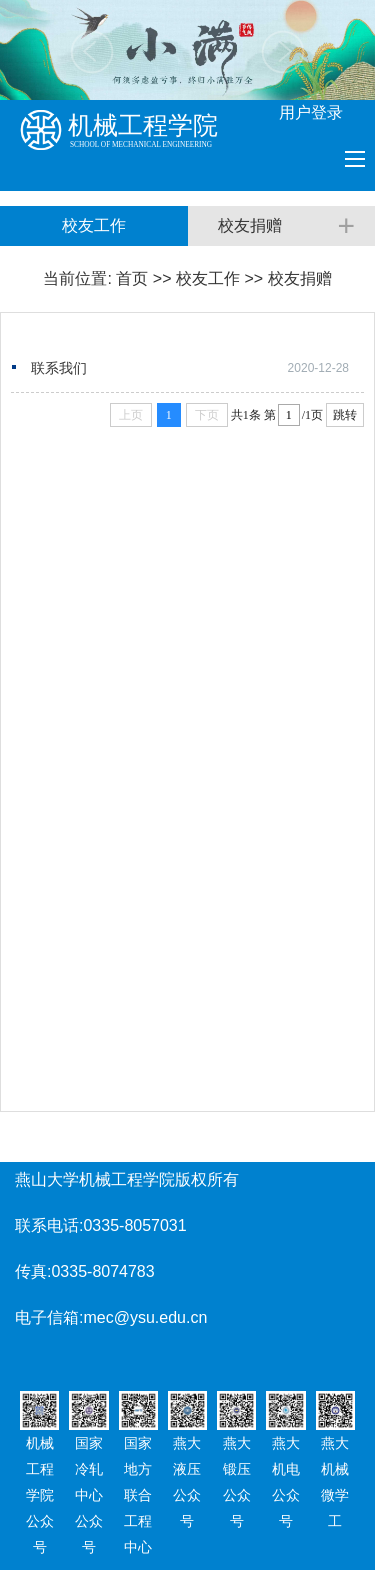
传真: (33, 1271)
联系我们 (59, 368)
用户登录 (311, 112)
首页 (132, 278)
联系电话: (49, 1225)
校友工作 (208, 278)
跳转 (345, 415)
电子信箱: (49, 1317)
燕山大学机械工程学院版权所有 (127, 1179)
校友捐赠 (300, 278)
